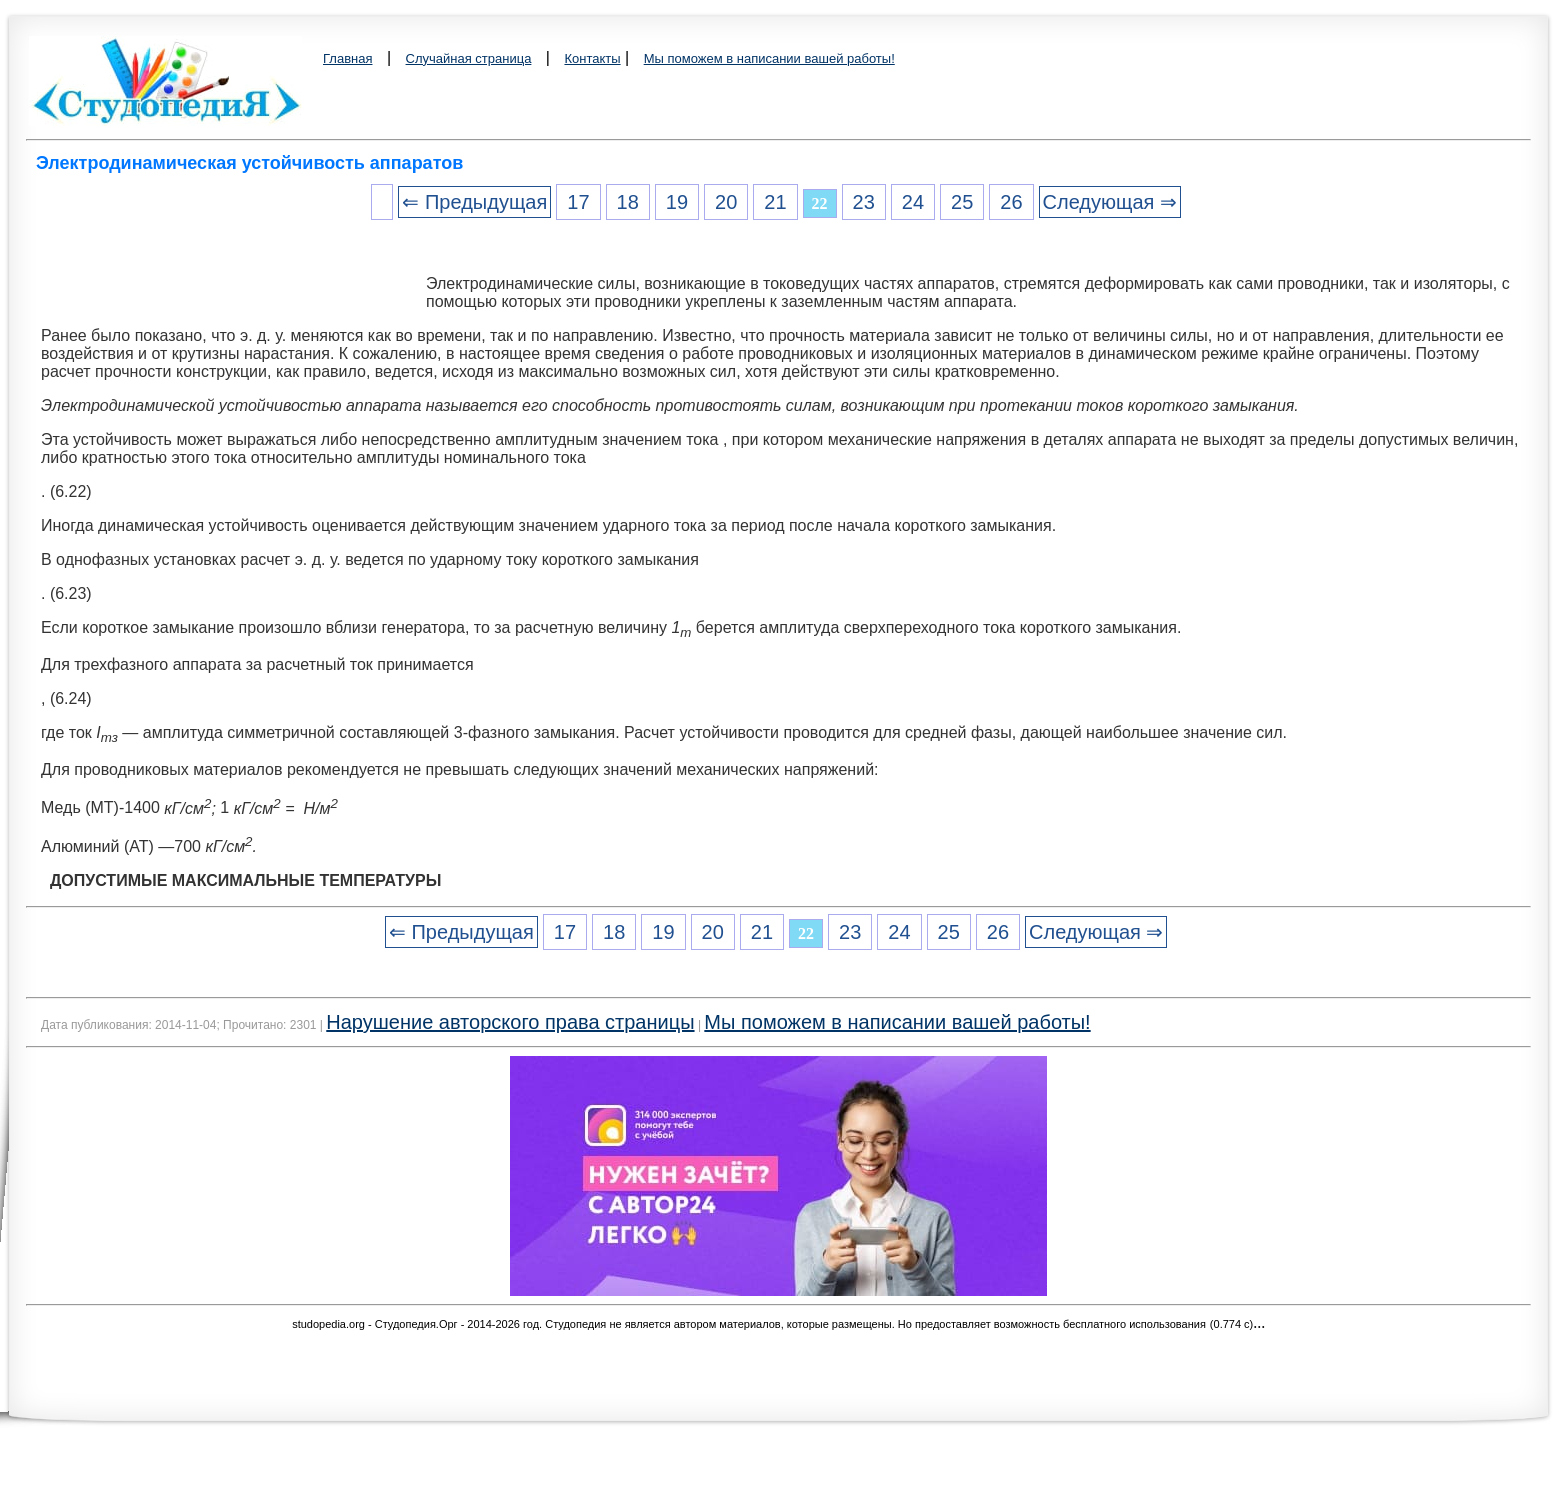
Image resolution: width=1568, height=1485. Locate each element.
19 (677, 202)
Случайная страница (469, 58)
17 (578, 202)
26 (1011, 202)
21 (775, 202)
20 (726, 202)
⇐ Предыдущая (474, 202)
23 (864, 202)
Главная (347, 58)
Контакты (592, 58)
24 (913, 202)
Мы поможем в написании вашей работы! (769, 58)
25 (962, 202)
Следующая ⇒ (1110, 202)
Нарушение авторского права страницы (510, 1022)
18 (628, 202)
